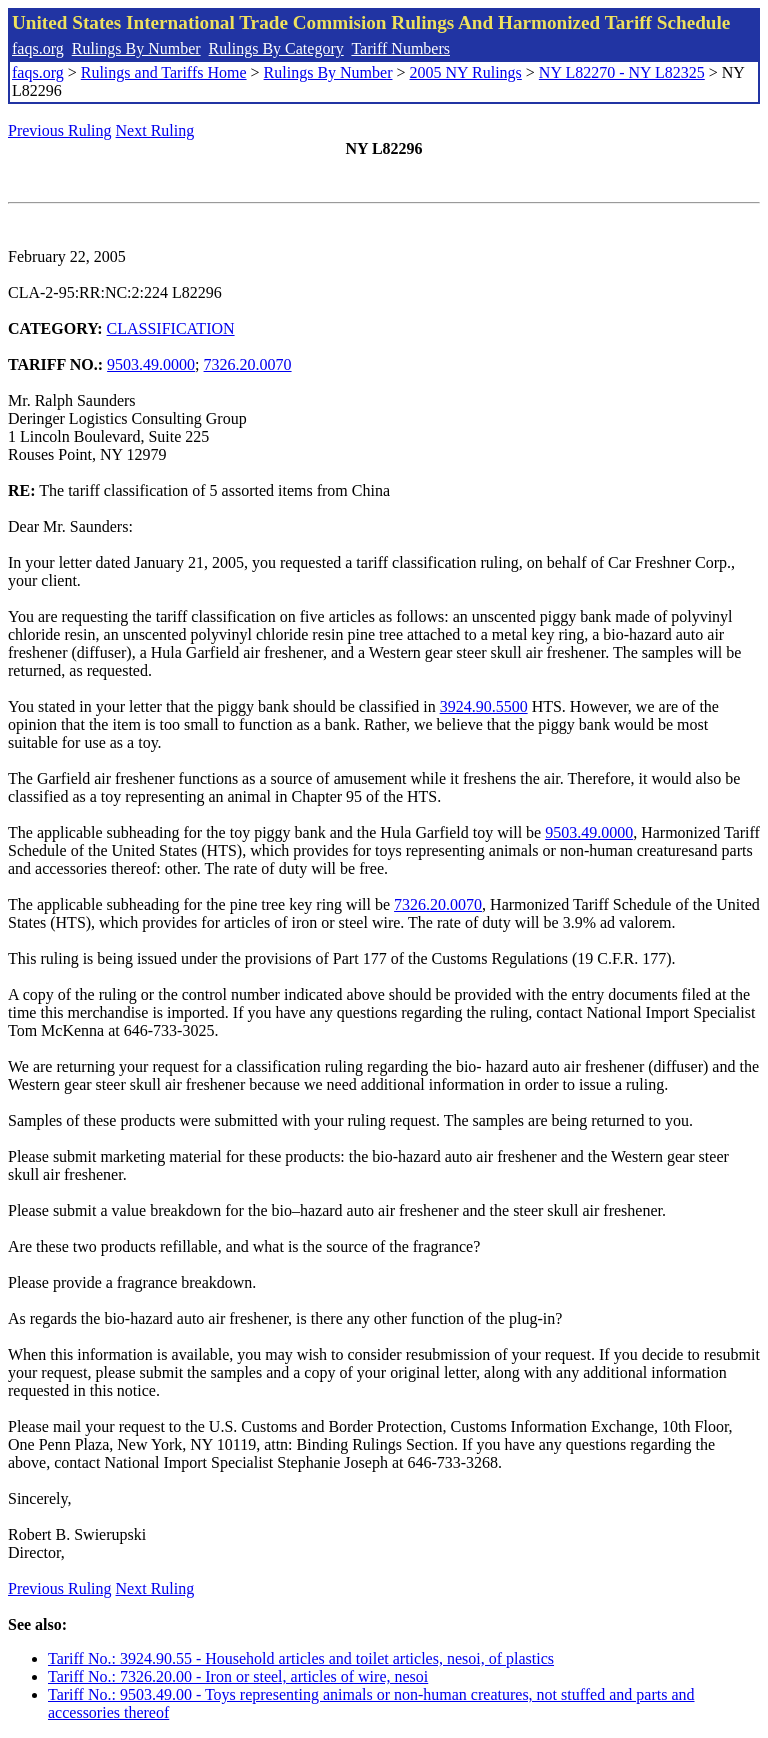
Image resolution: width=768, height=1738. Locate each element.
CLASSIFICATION (171, 328)
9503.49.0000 (151, 364)
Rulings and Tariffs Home (164, 72)
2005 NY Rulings (466, 72)
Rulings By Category (276, 48)
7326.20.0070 (248, 364)
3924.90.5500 (484, 706)
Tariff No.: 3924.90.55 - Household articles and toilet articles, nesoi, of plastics (301, 1658)
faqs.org (38, 48)
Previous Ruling (60, 130)
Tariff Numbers (400, 48)
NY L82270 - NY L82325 (622, 72)
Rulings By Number (136, 48)
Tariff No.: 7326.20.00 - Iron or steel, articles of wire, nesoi (238, 1676)
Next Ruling (155, 130)
